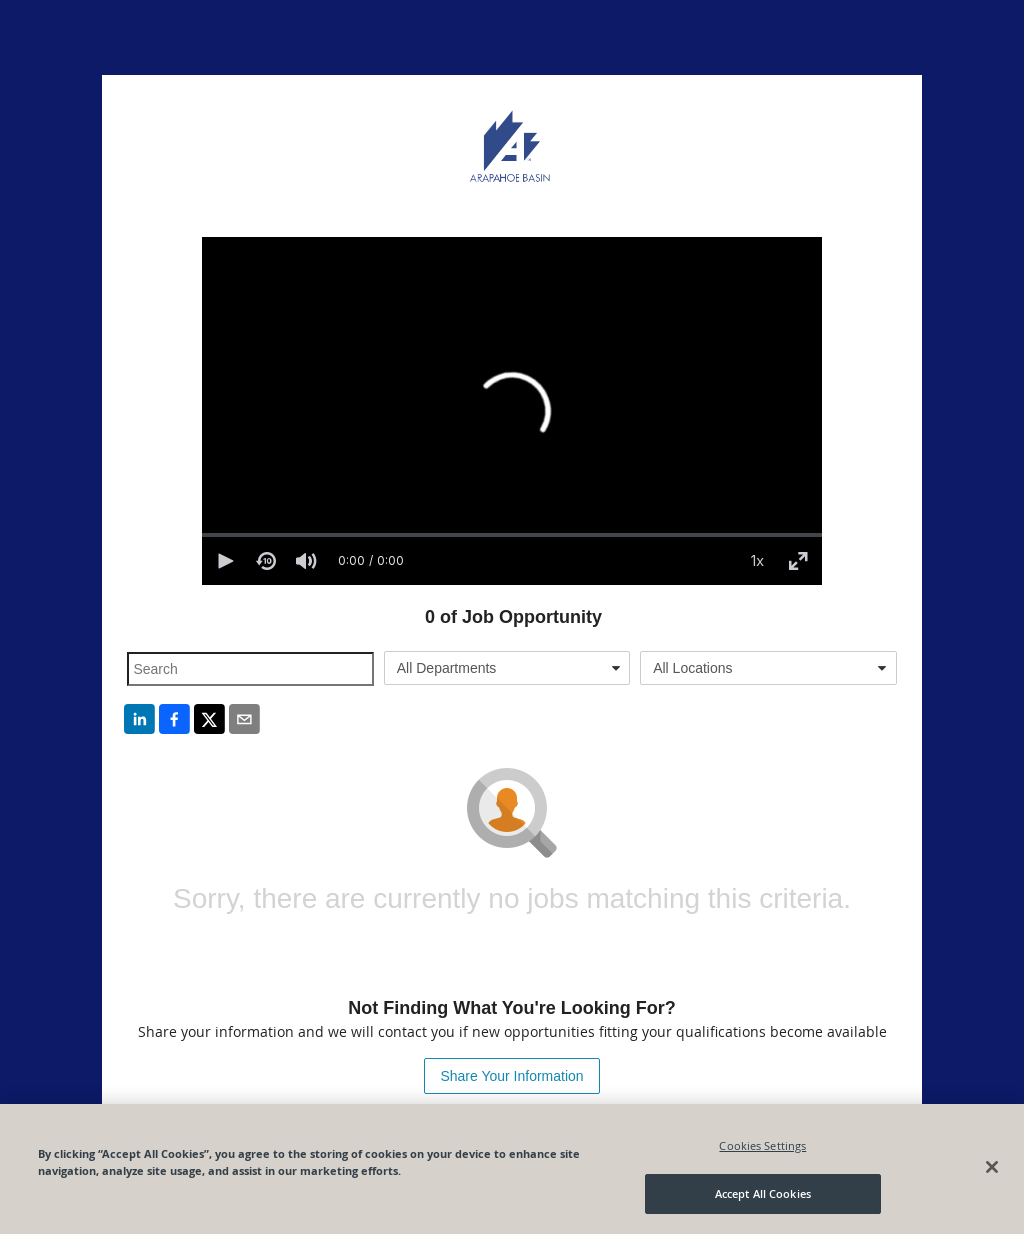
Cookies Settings (762, 1145)
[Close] (992, 1167)
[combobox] (507, 668)
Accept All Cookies (763, 1193)
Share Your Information (511, 1076)
